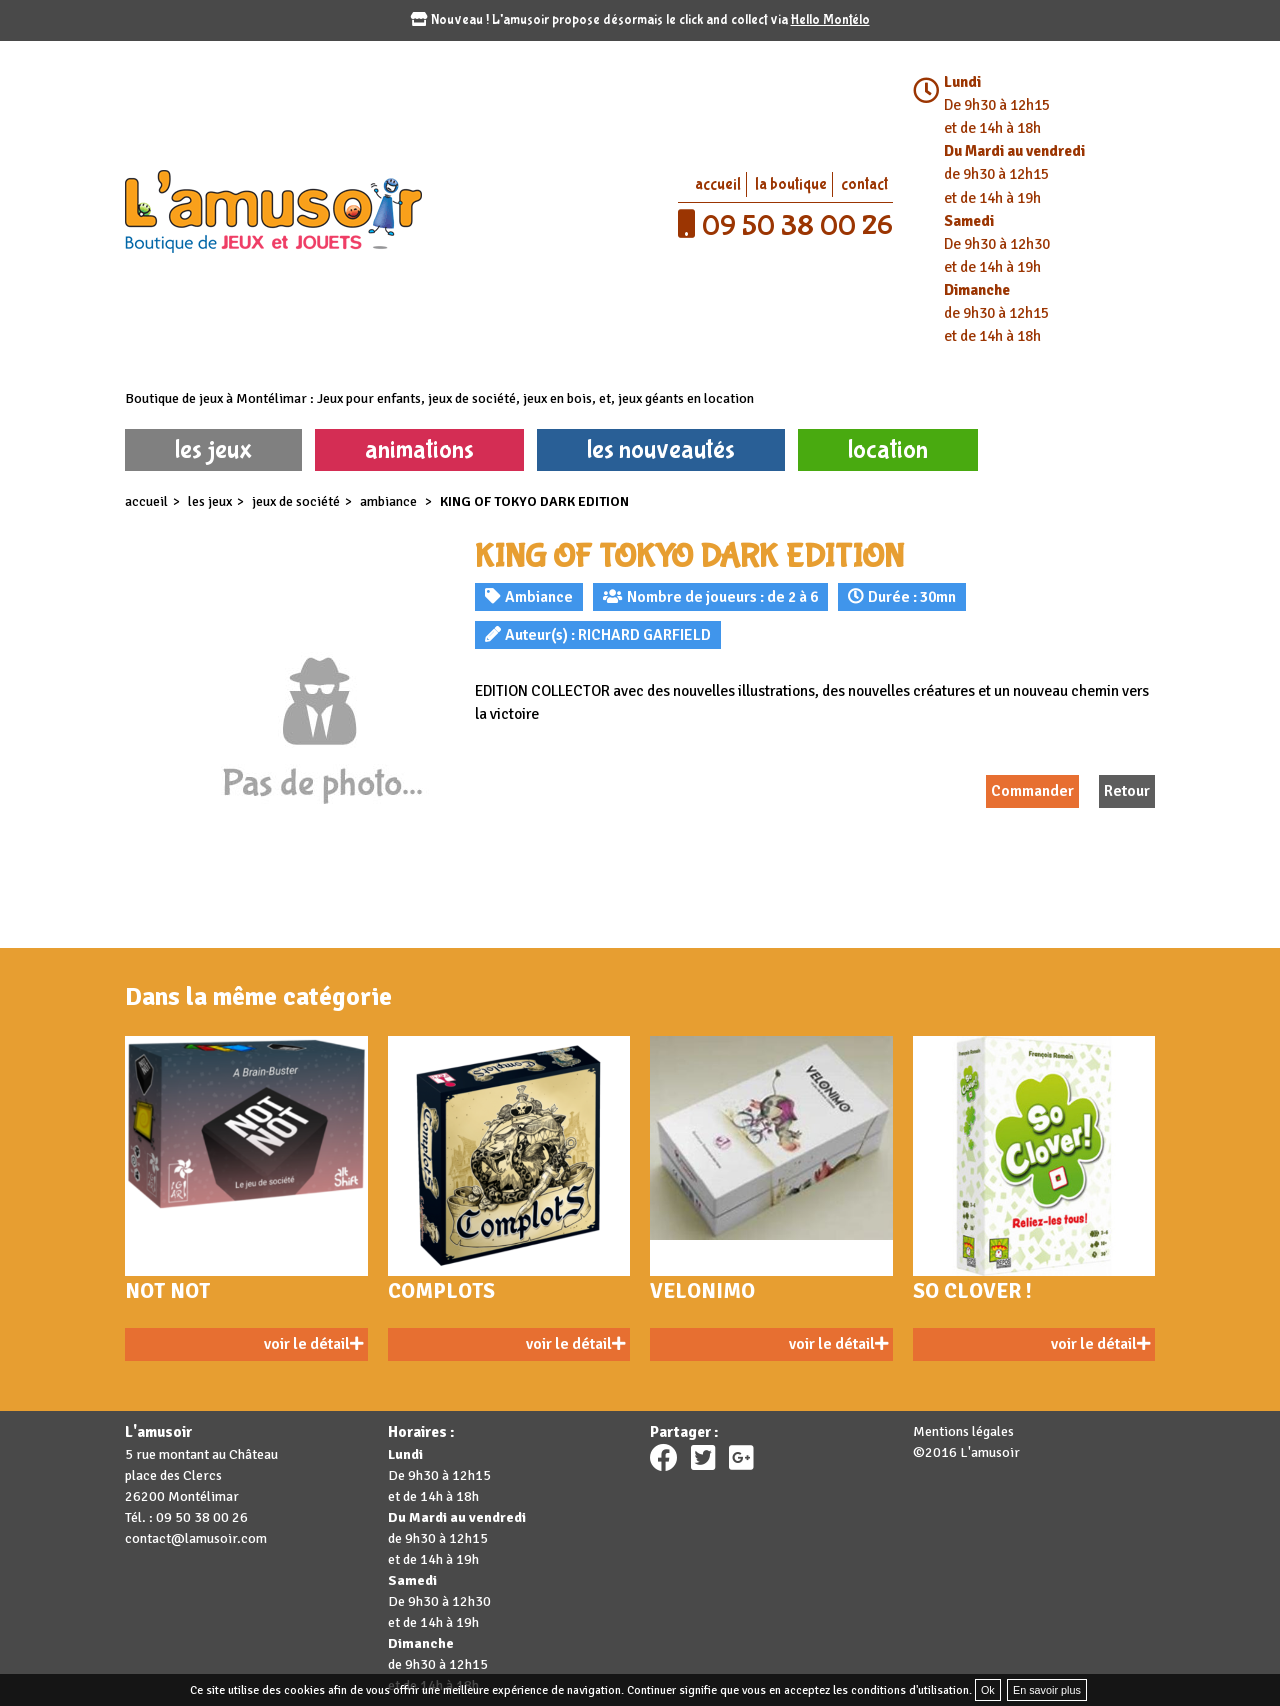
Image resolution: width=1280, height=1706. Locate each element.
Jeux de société (296, 501)
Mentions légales (963, 1431)
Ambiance (390, 501)
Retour (1127, 791)
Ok (988, 1690)
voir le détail (313, 1344)
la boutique (791, 184)
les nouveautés (661, 449)
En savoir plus (1047, 1690)
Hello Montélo (830, 20)
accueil (718, 184)
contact (864, 184)
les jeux (213, 449)
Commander (1032, 791)
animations (419, 449)
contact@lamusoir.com (196, 1538)
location (888, 449)
